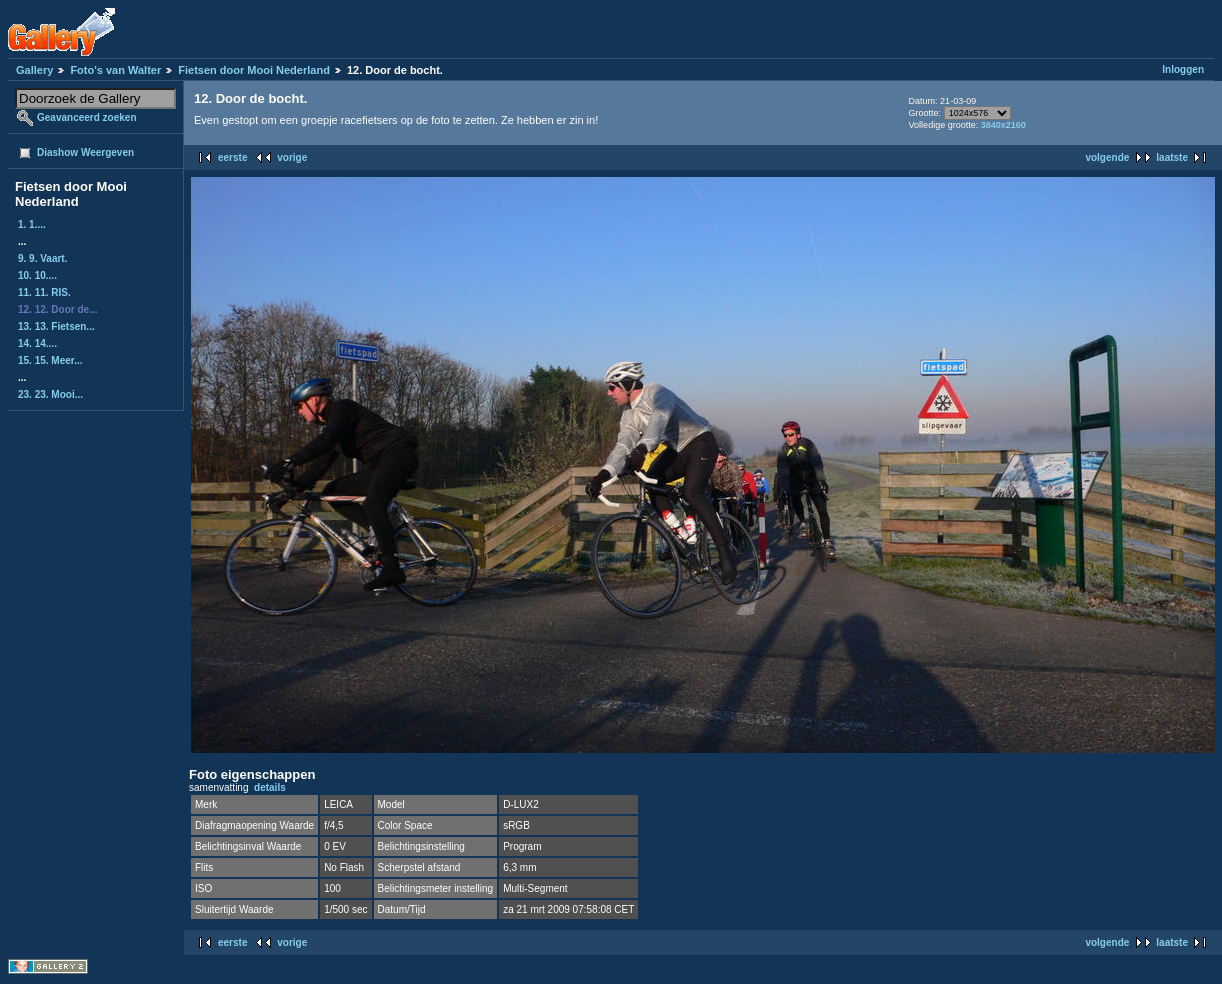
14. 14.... (37, 343)
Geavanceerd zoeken (87, 117)
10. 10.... (37, 275)
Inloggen (1183, 69)
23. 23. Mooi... (50, 394)
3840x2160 (1003, 125)
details (270, 787)
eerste (232, 157)
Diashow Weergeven (85, 152)
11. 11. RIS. (44, 292)
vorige (292, 157)
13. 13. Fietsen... (56, 326)
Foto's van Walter (115, 70)
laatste (1172, 157)
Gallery (34, 70)
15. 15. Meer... (50, 360)
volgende (1107, 157)
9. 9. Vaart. (42, 258)
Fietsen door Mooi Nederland (254, 70)
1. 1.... (32, 224)
